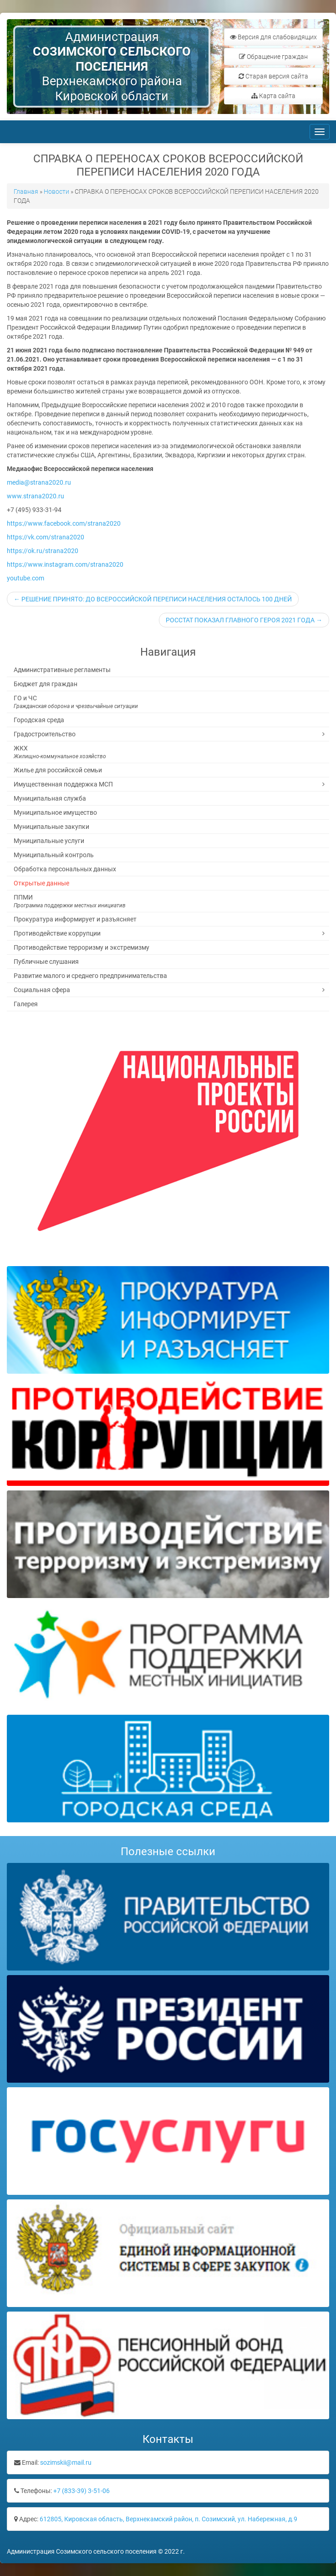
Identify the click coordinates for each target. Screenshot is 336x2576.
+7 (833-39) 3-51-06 (81, 2490)
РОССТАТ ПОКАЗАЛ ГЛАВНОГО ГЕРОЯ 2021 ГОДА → (244, 620)
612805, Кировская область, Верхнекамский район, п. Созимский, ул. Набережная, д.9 (168, 2519)
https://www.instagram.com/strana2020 (65, 564)
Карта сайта (273, 95)
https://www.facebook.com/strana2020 (64, 523)
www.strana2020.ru (35, 496)
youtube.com (25, 578)
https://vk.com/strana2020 (45, 537)
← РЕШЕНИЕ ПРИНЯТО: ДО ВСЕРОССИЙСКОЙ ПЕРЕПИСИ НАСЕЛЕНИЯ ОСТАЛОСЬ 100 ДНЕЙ (153, 599)
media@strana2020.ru (39, 482)
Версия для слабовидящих (273, 37)
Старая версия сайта (273, 76)
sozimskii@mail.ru (66, 2462)
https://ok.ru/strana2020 (42, 550)
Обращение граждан (273, 56)
